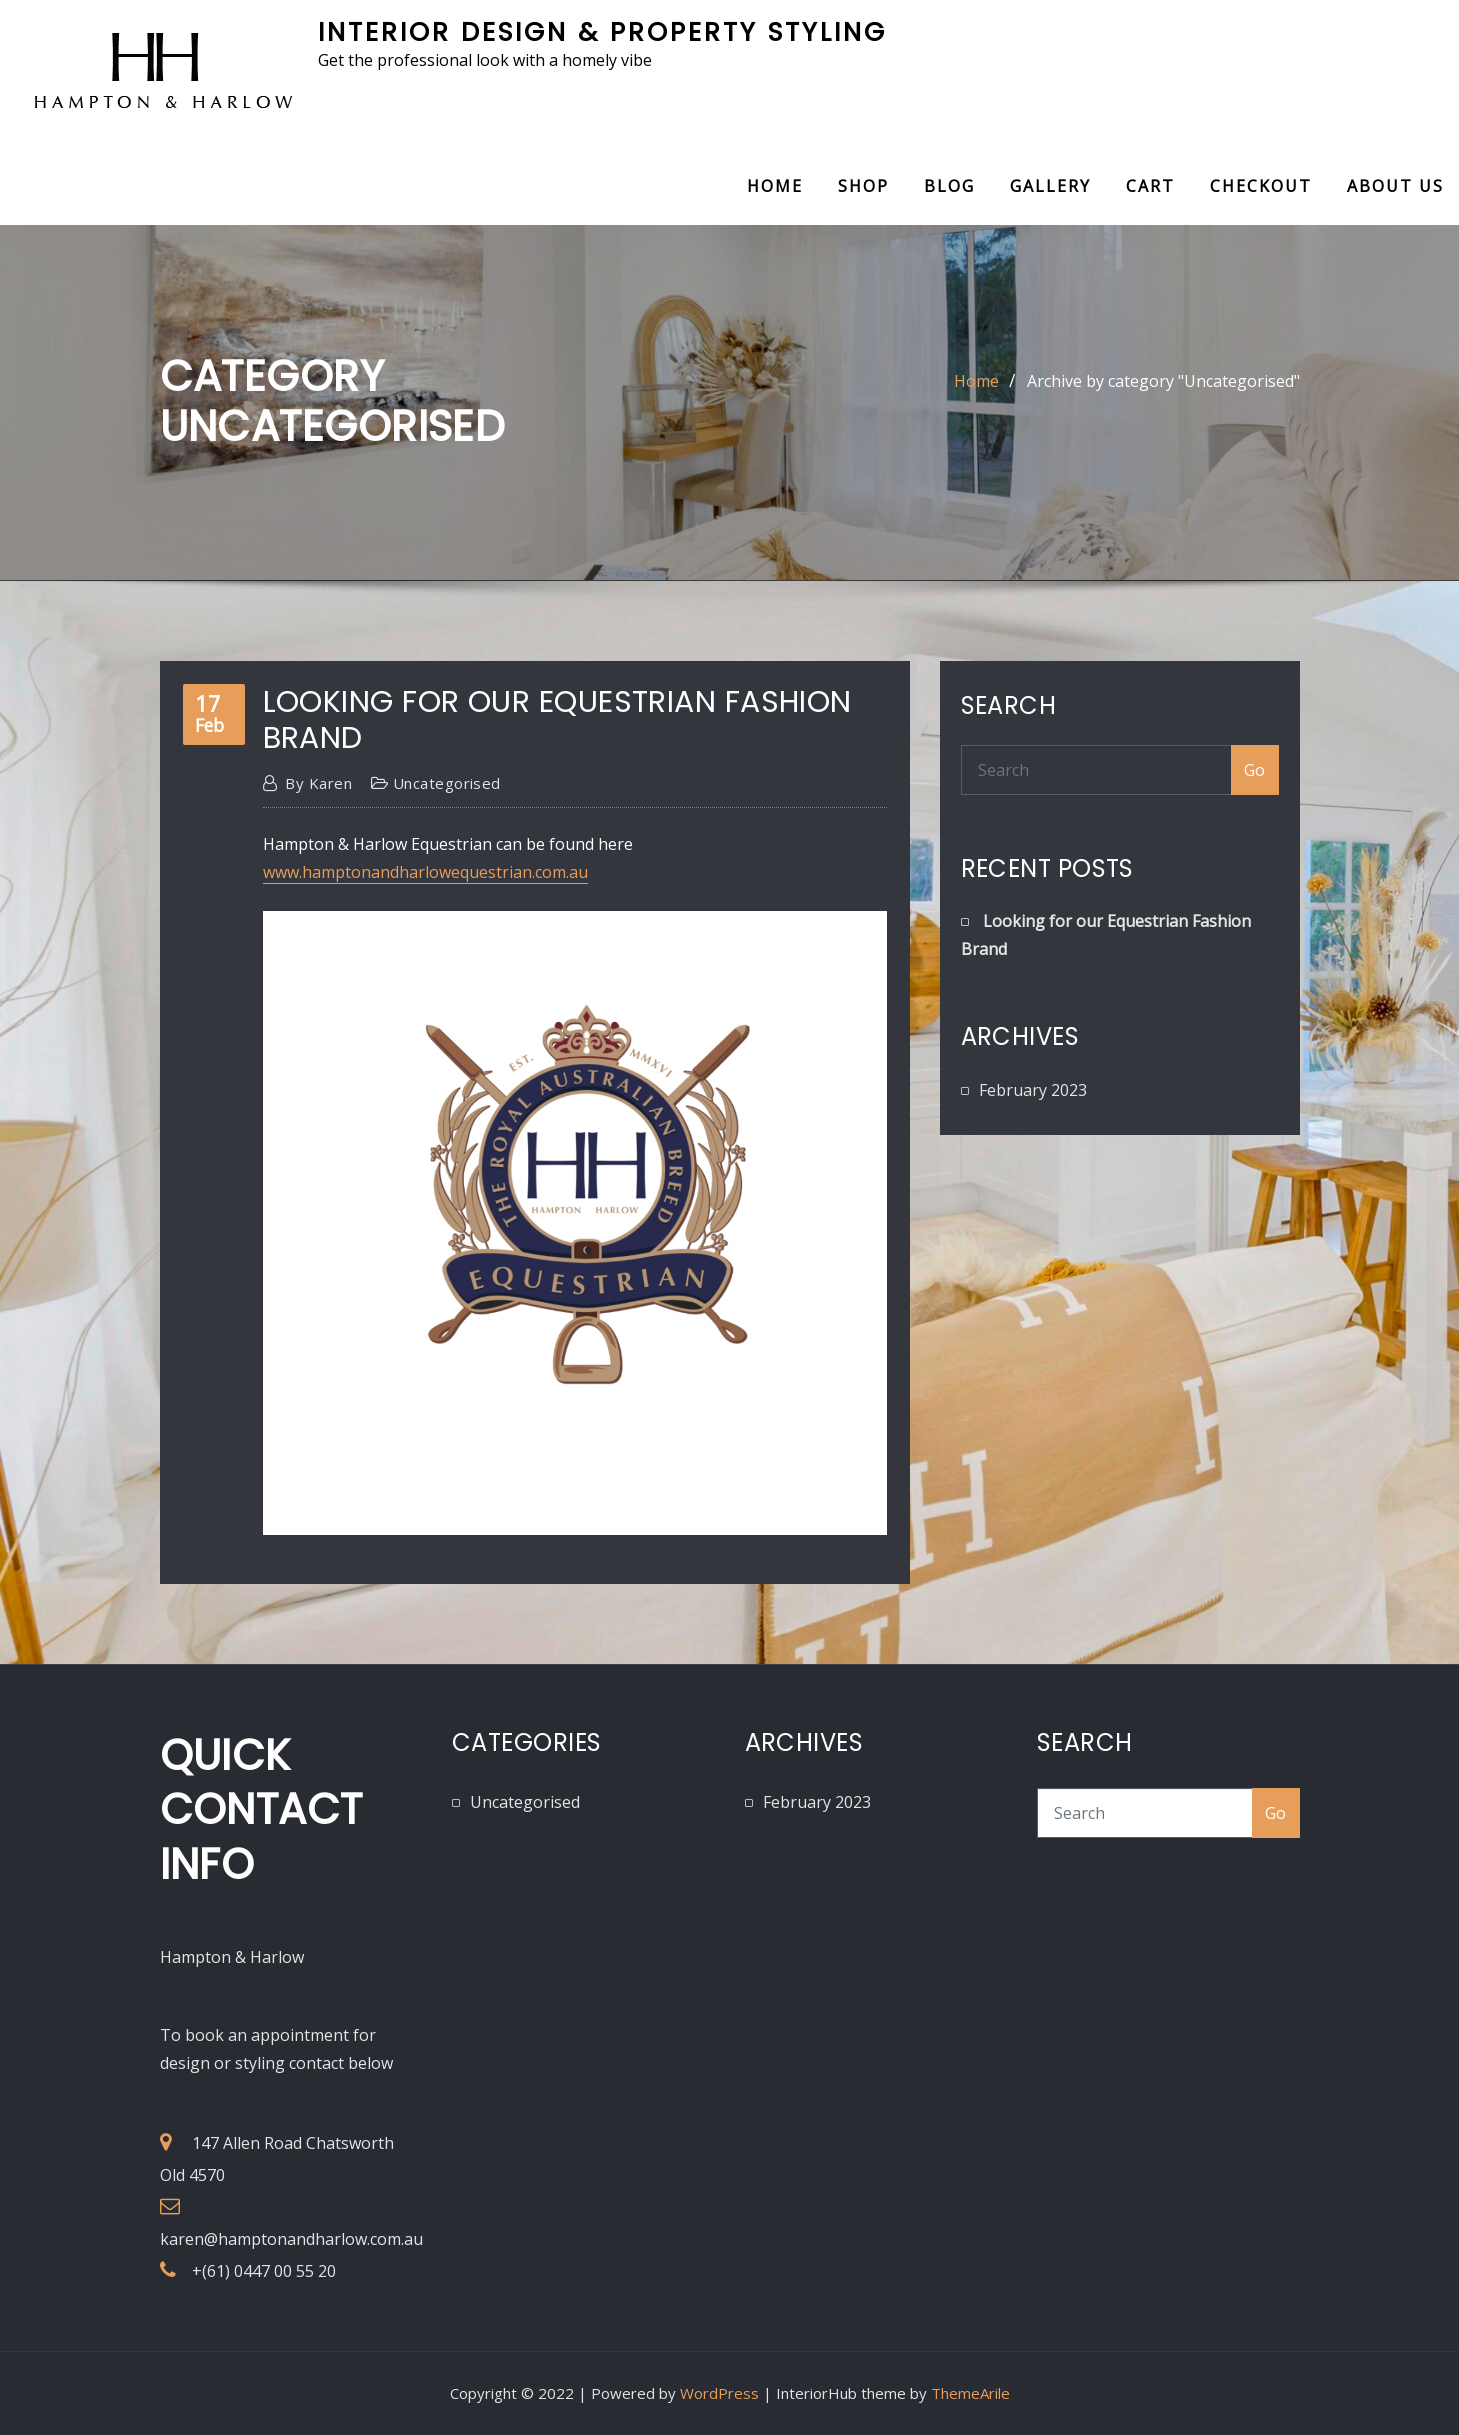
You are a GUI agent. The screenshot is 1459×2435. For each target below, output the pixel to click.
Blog (949, 186)
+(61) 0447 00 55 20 (264, 2271)
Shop (863, 186)
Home (775, 186)
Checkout (1261, 186)
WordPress (719, 2393)
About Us (1395, 186)
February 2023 (1033, 1090)
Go (1255, 770)
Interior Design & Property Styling (602, 32)
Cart (1150, 186)
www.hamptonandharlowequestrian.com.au (425, 872)
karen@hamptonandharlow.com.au (291, 2239)
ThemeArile (970, 2393)
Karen (318, 783)
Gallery (1050, 186)
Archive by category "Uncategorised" (1163, 381)
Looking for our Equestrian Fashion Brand (557, 720)
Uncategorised (447, 783)
